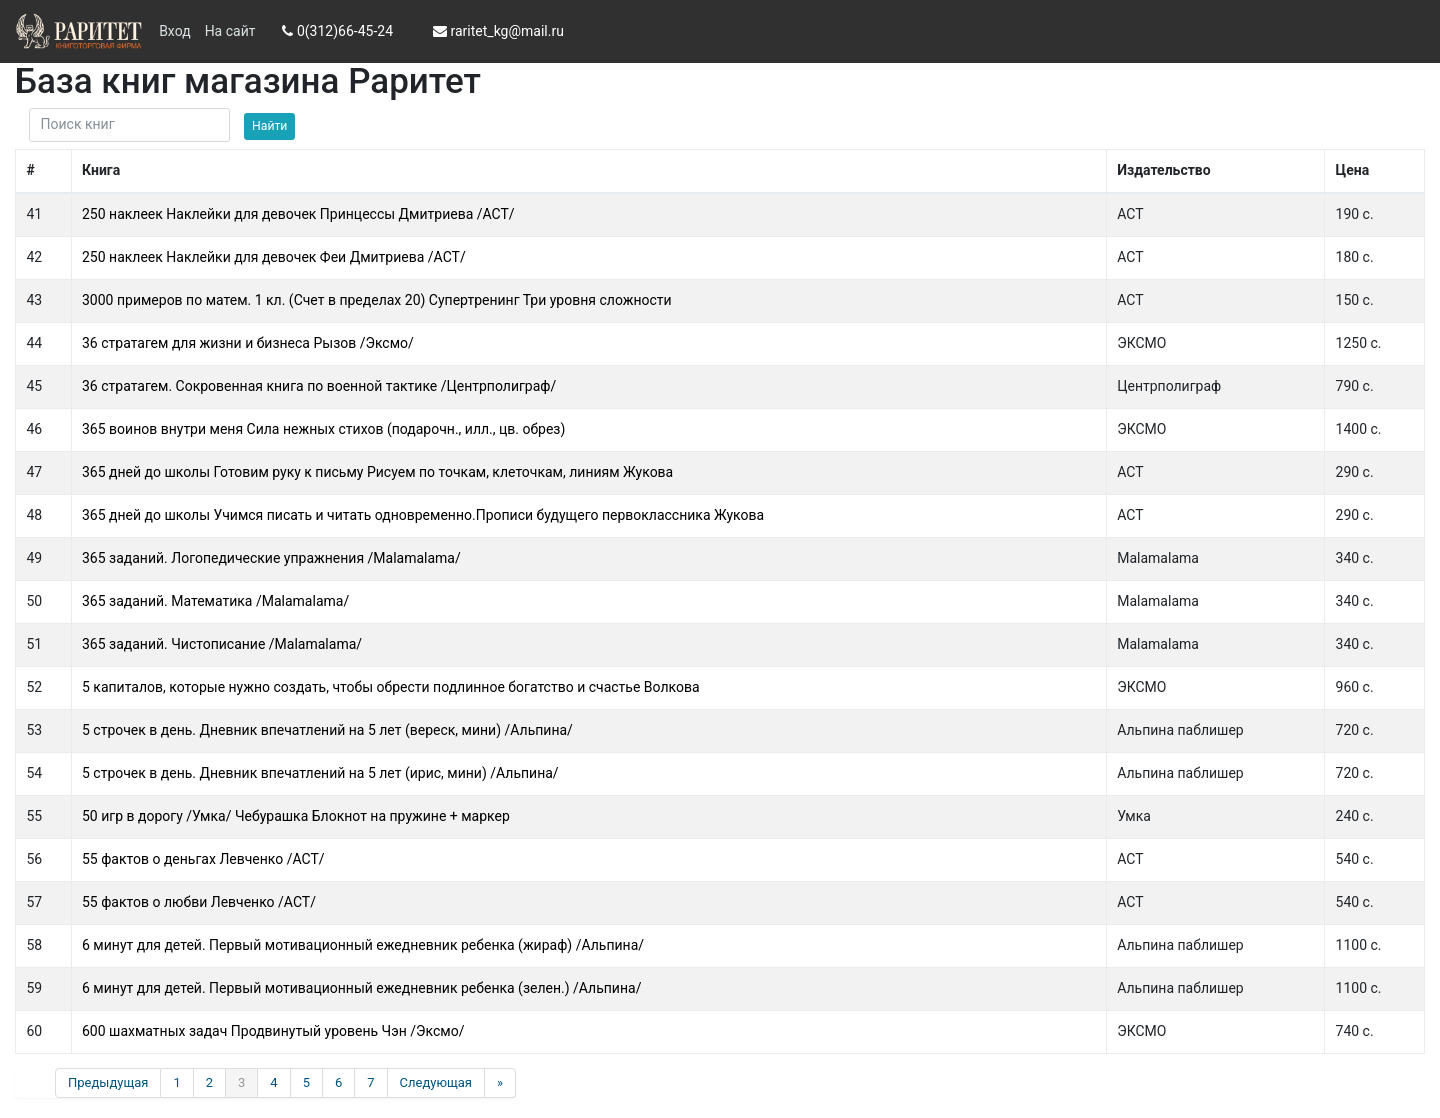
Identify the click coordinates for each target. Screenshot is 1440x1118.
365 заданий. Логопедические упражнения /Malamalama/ (271, 558)
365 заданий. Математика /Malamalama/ (215, 601)
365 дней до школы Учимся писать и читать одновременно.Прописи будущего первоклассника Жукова (423, 515)
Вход (174, 31)
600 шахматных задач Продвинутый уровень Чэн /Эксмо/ (273, 1031)
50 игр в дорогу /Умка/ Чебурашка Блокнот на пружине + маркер (296, 816)
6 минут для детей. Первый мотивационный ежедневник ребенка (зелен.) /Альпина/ (361, 988)
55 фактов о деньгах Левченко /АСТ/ (203, 859)
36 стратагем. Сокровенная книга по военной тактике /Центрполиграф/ (319, 386)
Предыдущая (108, 1082)
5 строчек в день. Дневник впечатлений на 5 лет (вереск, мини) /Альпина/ (327, 730)
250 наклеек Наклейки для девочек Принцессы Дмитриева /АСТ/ (298, 214)
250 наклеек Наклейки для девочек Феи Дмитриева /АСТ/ (274, 257)
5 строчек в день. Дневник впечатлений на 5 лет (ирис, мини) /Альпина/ (320, 773)
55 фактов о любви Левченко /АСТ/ (199, 902)
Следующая (436, 1082)
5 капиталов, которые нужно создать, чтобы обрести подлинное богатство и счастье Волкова (391, 687)
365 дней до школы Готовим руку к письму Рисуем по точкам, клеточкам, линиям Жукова (377, 472)
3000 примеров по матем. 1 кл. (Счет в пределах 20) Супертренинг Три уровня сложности (377, 300)
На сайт (230, 31)
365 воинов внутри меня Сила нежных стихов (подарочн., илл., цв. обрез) (323, 429)
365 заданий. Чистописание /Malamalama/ (222, 644)
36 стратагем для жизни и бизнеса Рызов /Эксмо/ (248, 343)
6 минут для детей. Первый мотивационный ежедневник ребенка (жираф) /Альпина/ (363, 945)
